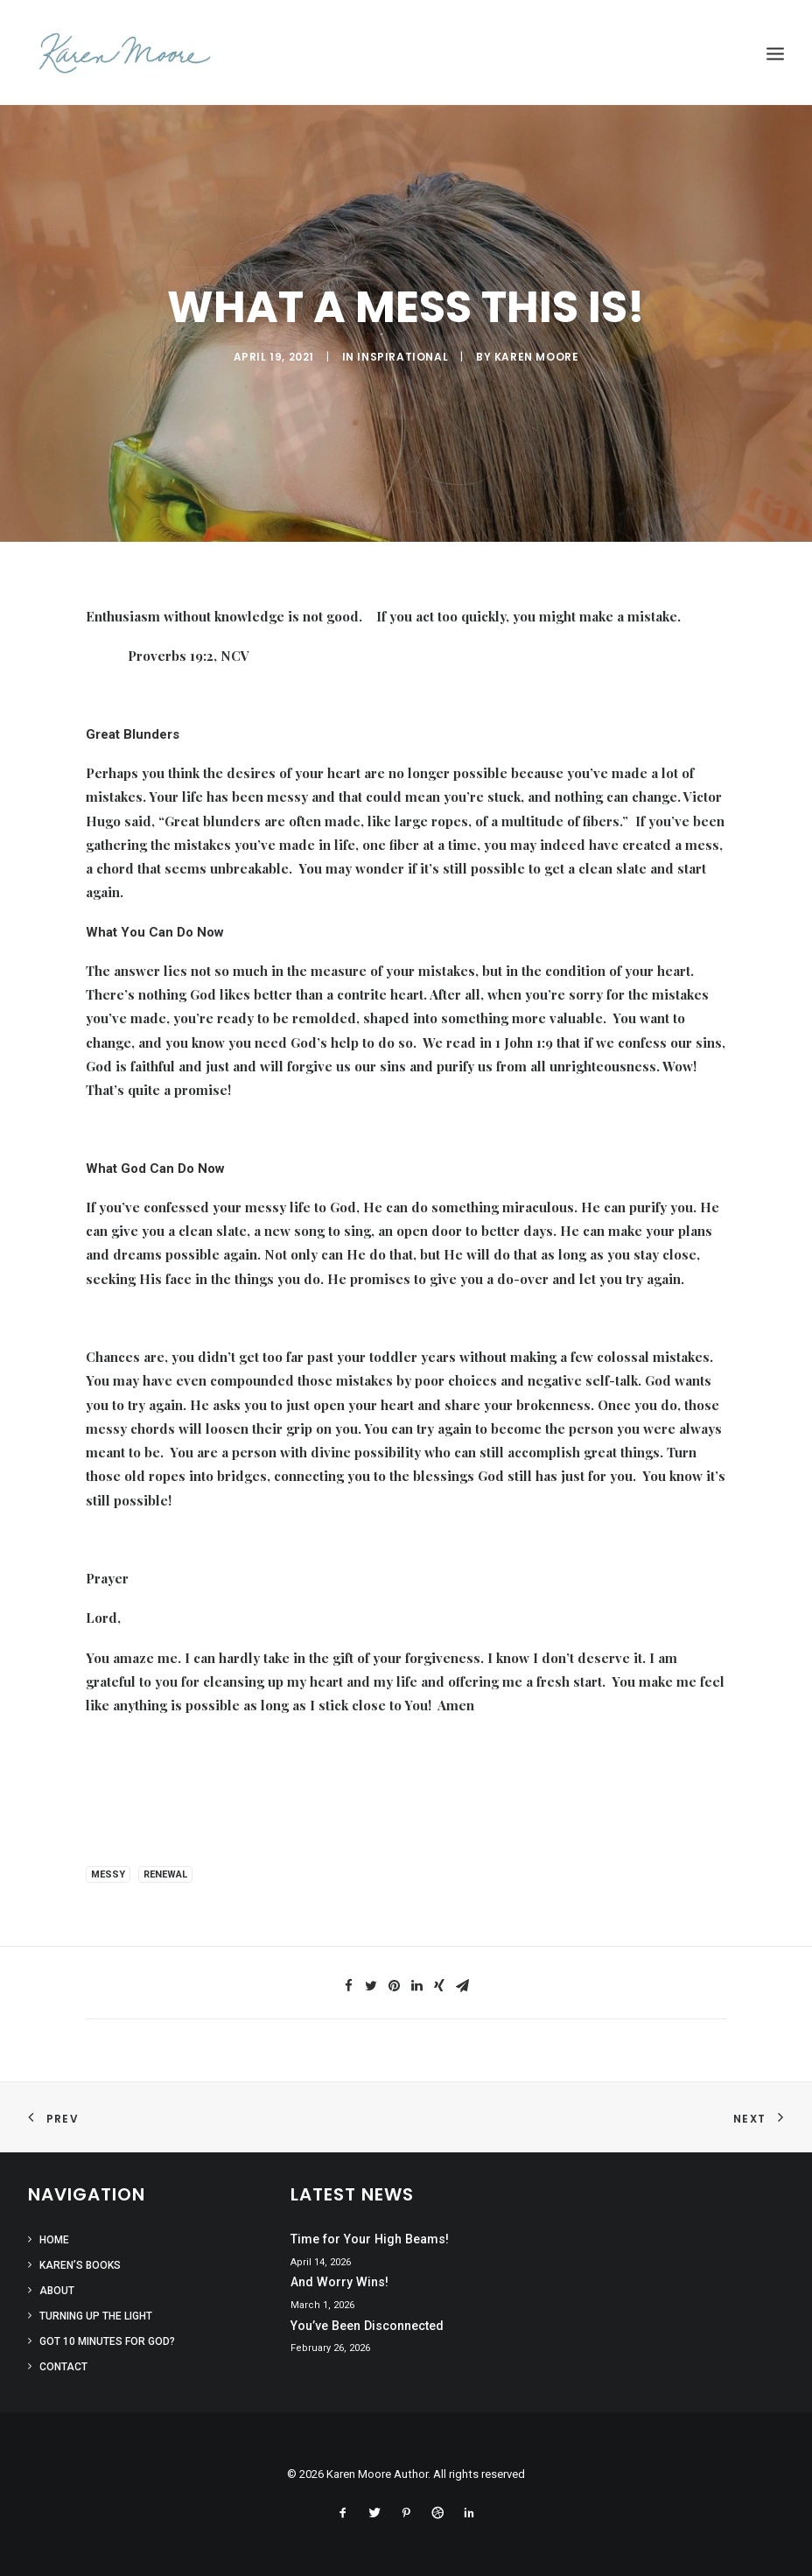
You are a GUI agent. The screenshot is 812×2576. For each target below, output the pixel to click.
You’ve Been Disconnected (367, 2326)
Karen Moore (536, 356)
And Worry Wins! (339, 2282)
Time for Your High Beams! (369, 2239)
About (56, 2291)
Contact (63, 2367)
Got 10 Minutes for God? (107, 2341)
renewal (165, 1874)
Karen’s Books (80, 2265)
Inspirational (402, 356)
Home (54, 2240)
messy (108, 1874)
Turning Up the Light (95, 2316)
